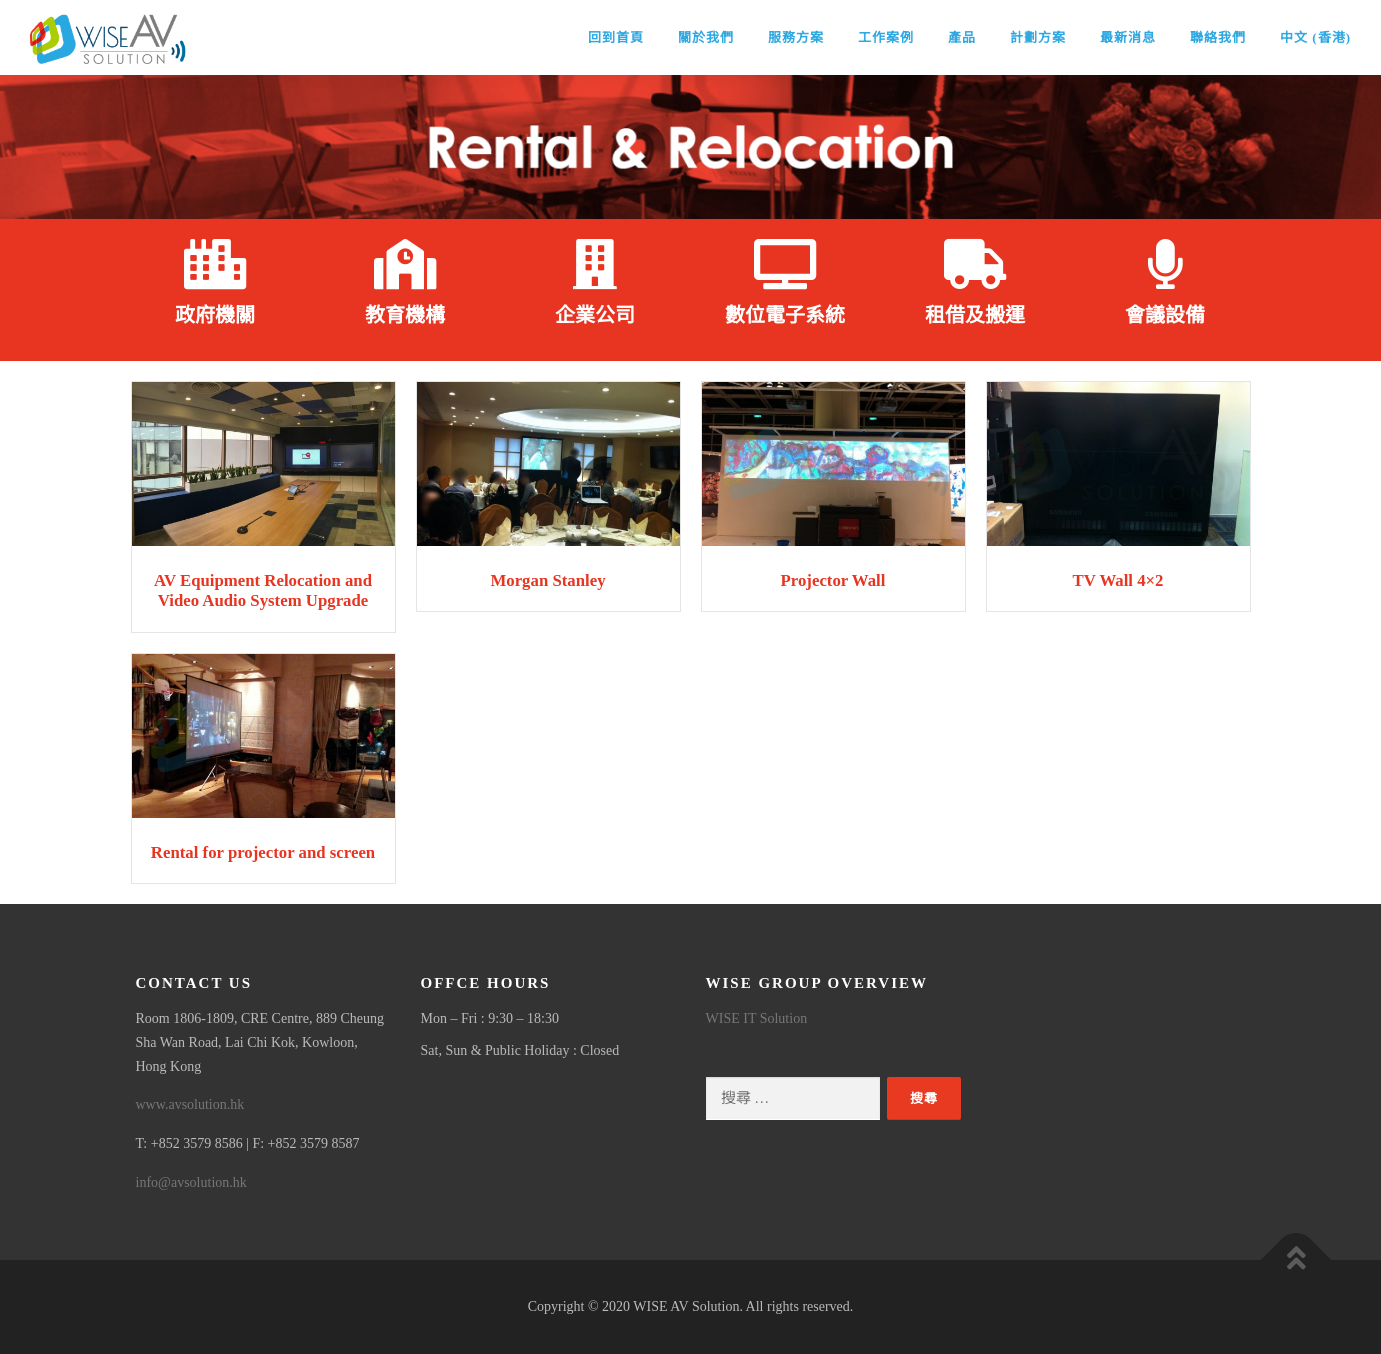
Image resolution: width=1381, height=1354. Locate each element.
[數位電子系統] (785, 264)
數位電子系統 (785, 315)
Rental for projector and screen (263, 852)
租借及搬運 (975, 315)
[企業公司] (595, 264)
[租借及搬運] (975, 264)
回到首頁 (616, 37)
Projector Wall (833, 580)
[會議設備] (1165, 264)
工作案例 (886, 37)
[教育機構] (405, 264)
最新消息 (1128, 37)
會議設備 (1165, 315)
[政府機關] (215, 264)
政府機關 (215, 315)
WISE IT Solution (757, 1018)
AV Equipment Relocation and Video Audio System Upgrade (263, 590)
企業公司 (595, 315)
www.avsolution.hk (190, 1104)
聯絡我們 (1218, 37)
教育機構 (405, 315)
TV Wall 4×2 (1117, 580)
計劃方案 (1038, 37)
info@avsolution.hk (191, 1182)
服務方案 (796, 37)
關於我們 (706, 37)
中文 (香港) (1315, 37)
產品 (962, 37)
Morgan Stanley (547, 580)
